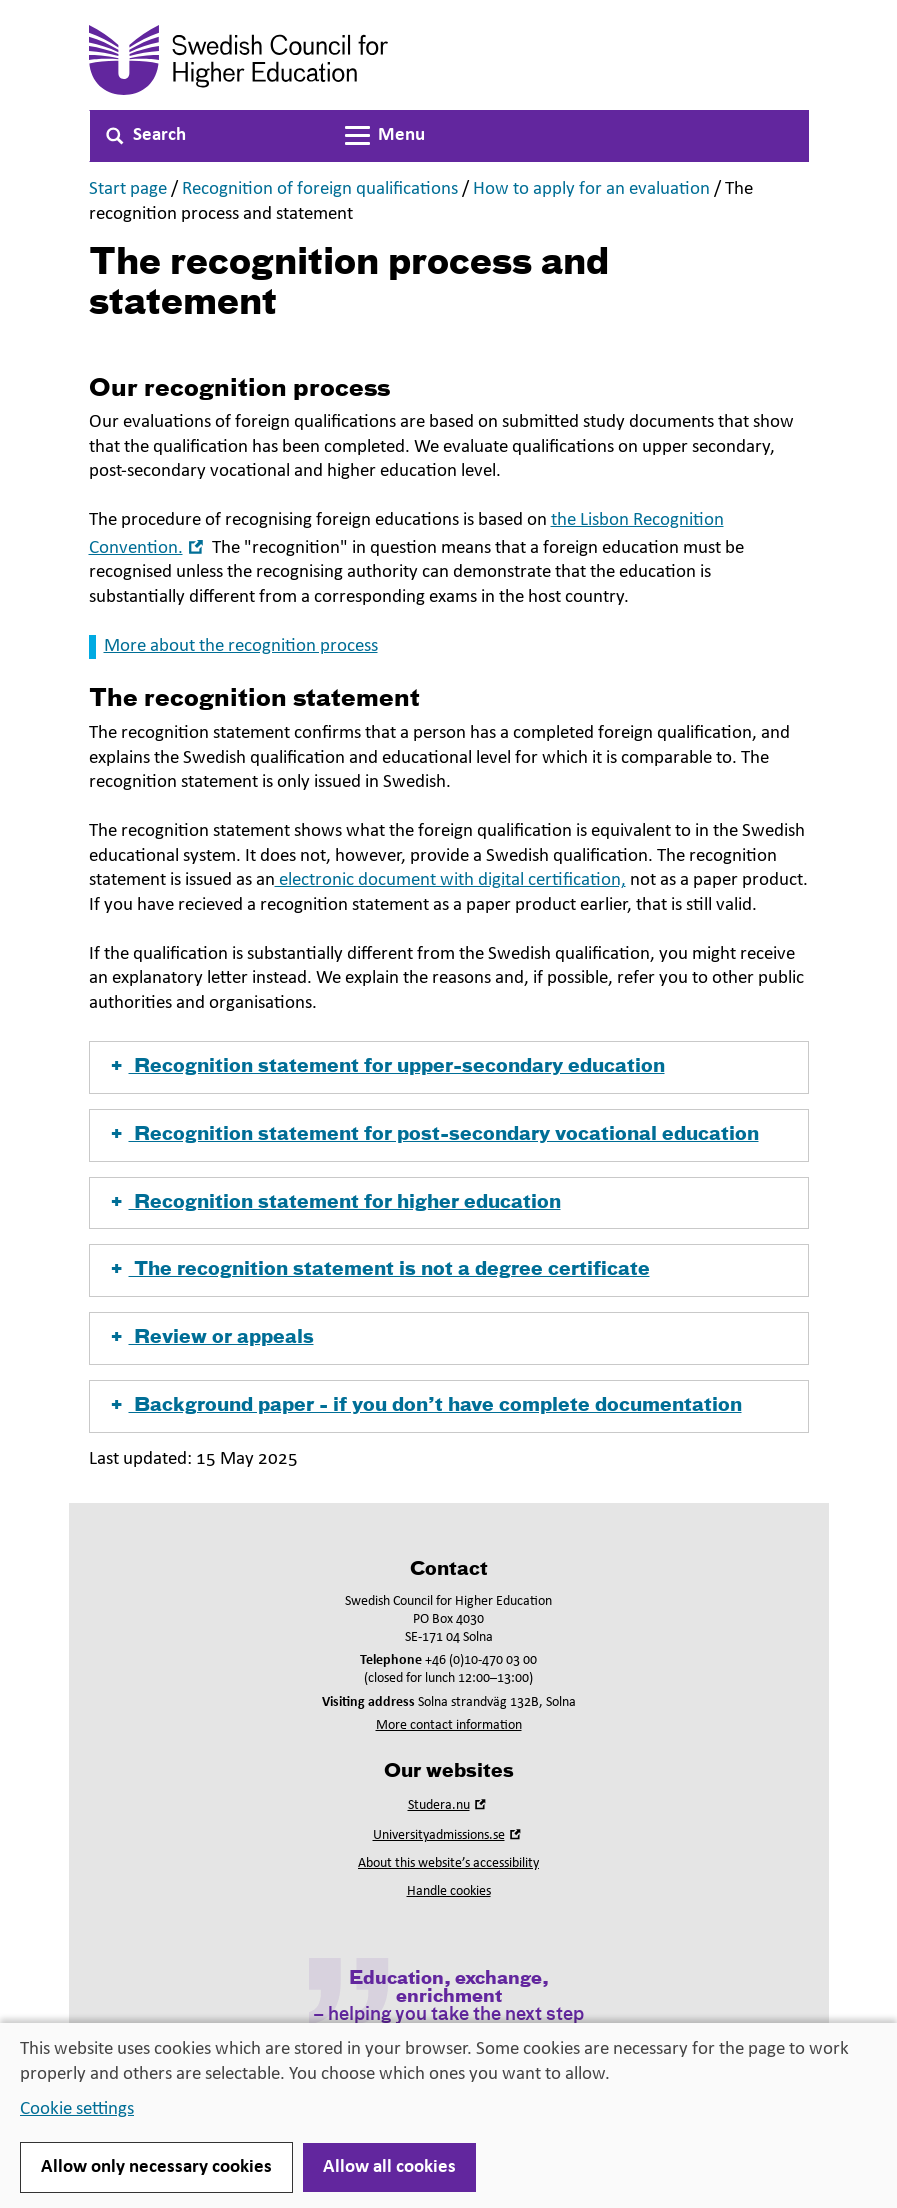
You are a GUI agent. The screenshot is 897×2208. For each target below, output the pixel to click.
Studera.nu (449, 1805)
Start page (128, 189)
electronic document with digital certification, (450, 880)
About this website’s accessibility (448, 1863)
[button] (449, 1067)
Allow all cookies (389, 2167)
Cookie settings (77, 2109)
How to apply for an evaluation (591, 189)
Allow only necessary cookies (156, 2167)
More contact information (449, 1725)
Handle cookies (449, 1891)
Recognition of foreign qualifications (320, 189)
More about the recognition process (241, 646)
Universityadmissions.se (449, 1835)
